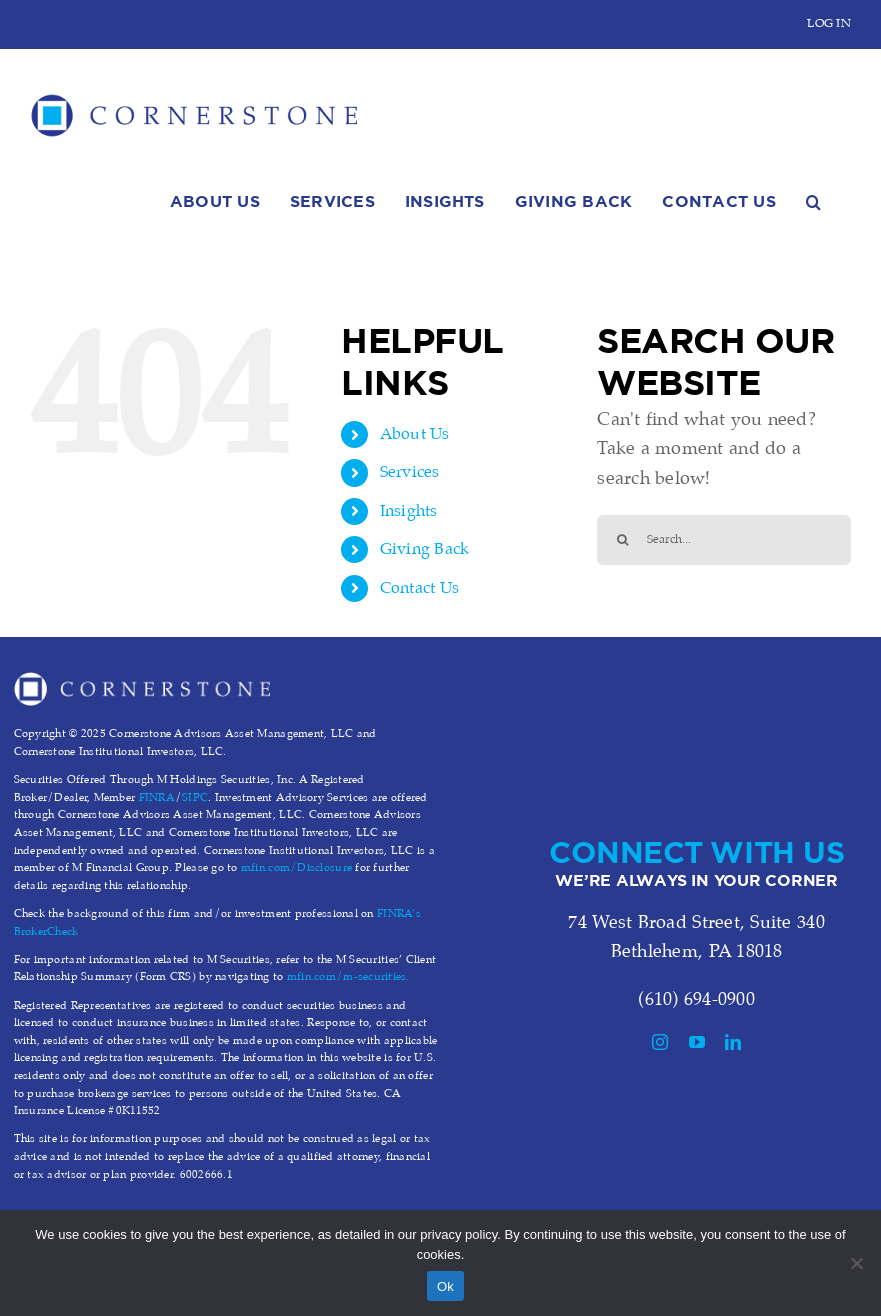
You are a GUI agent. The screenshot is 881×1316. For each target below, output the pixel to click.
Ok (445, 1286)
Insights (409, 511)
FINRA (157, 798)
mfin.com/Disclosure (296, 868)
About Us (415, 434)
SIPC (195, 798)
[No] (856, 1263)
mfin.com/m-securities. (348, 977)
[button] (813, 198)
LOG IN (829, 23)
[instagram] (660, 1042)
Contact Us (420, 588)
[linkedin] (733, 1042)
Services (410, 472)
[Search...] (724, 540)
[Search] (622, 540)
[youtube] (697, 1042)
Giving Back (425, 549)
